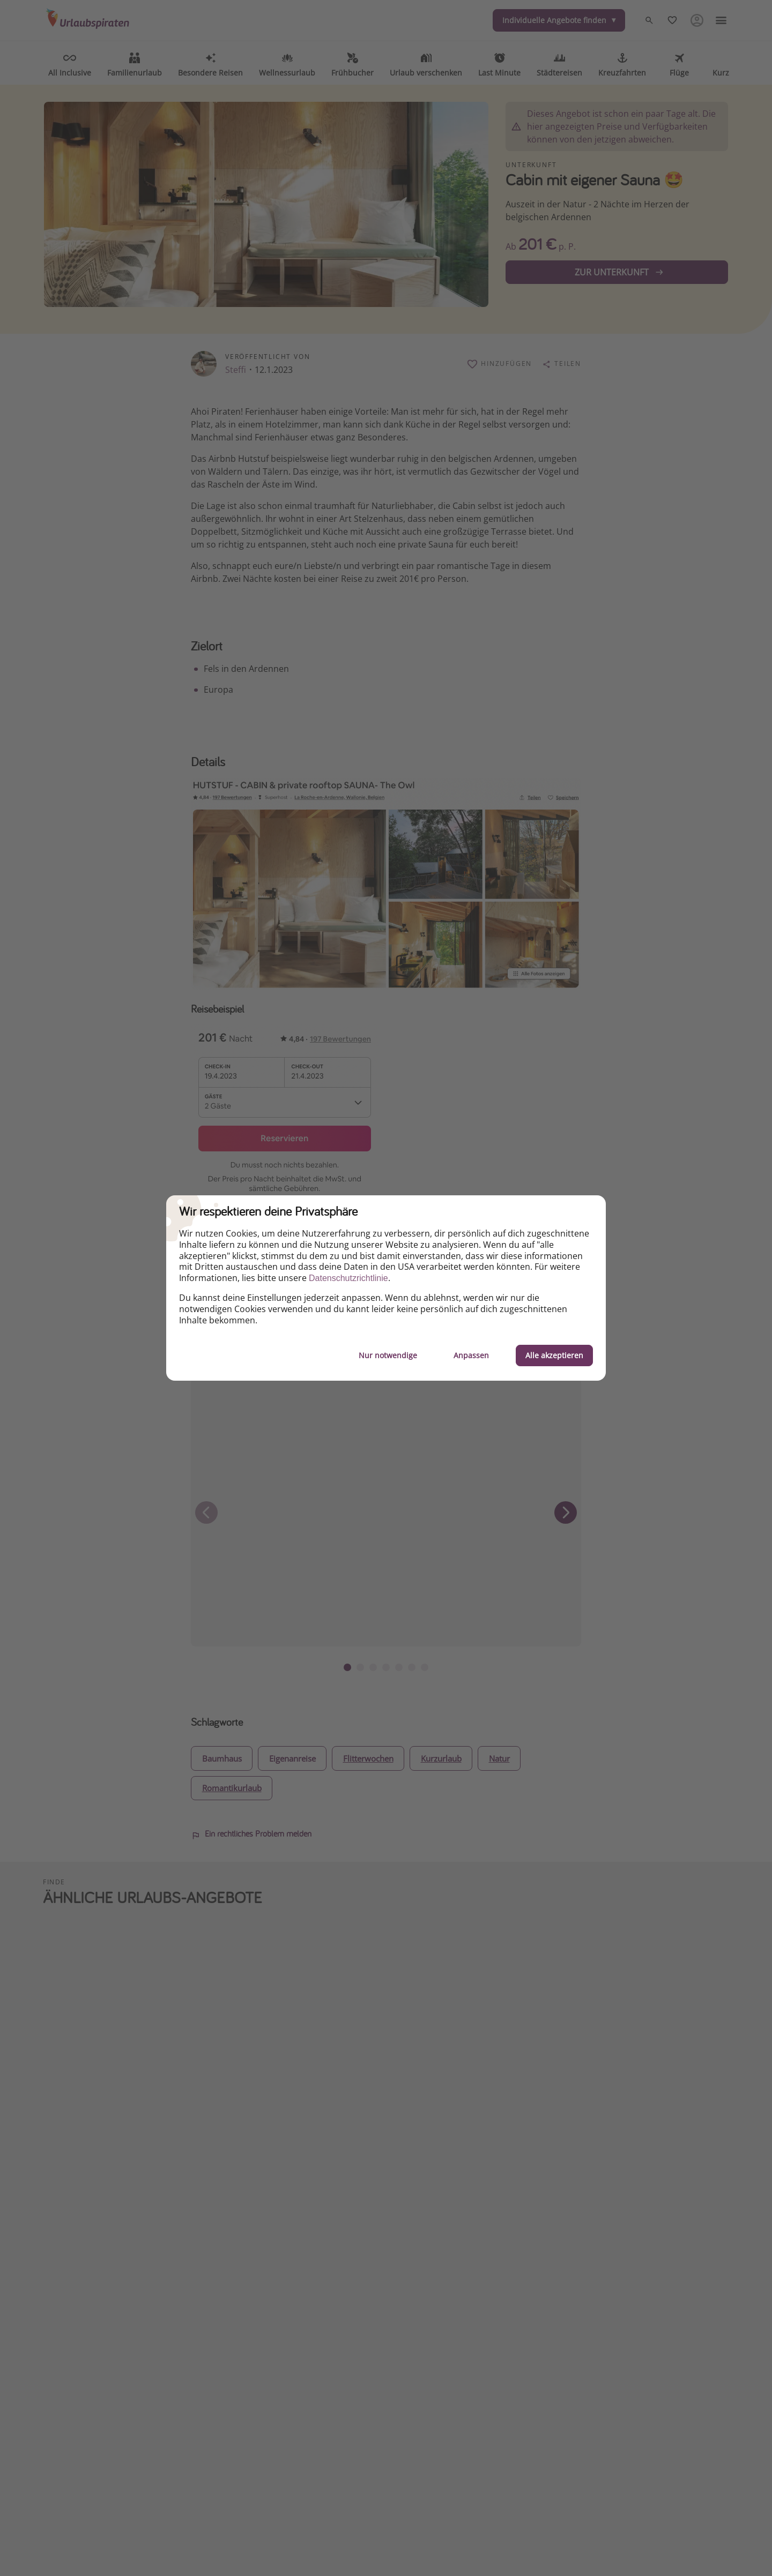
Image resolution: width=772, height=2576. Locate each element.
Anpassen (471, 1355)
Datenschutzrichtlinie (348, 1278)
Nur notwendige (388, 1355)
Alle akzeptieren (554, 1355)
